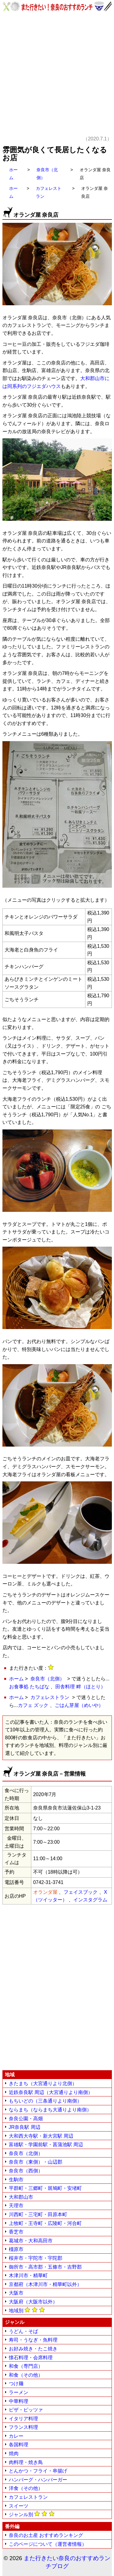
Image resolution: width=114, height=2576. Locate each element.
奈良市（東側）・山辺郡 (35, 2162)
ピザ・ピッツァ (26, 2409)
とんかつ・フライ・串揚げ (38, 2470)
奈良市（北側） (47, 1678)
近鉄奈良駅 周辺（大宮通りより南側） (51, 2092)
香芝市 (16, 2231)
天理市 (16, 2205)
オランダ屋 (45, 1892)
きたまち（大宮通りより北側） (43, 2083)
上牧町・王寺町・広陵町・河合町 (45, 2223)
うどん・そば (23, 2331)
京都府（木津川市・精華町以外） (45, 2284)
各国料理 (18, 2444)
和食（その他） (26, 2375)
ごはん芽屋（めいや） (79, 1705)
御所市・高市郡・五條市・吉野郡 (45, 2267)
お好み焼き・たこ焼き (33, 2348)
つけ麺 (16, 2383)
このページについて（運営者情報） (48, 2544)
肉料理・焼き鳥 (26, 2462)
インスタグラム (90, 1899)
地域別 (27, 2310)
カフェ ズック (33, 1705)
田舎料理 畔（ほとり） (80, 1686)
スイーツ (18, 2506)
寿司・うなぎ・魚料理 (33, 2339)
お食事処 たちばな (29, 1686)
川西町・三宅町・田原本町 (38, 2214)
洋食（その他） (26, 2488)
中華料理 (18, 2401)
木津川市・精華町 (28, 2275)
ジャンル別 (31, 2514)
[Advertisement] (57, 77)
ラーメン (18, 2392)
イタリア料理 (23, 2418)
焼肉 (14, 2453)
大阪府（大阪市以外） (33, 2301)
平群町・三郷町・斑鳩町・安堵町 (45, 2188)
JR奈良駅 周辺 (24, 2127)
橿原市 (16, 2249)
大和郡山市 (21, 2197)
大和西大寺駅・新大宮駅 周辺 (41, 2136)
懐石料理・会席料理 (31, 2357)
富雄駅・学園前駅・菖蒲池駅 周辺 (46, 2144)
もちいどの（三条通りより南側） (45, 2100)
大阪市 (16, 2292)
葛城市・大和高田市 (31, 2240)
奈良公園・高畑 (26, 2118)
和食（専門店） (26, 2366)
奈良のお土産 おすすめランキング (46, 2535)
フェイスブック (81, 1892)
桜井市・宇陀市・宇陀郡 (35, 2258)
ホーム (16, 1678)
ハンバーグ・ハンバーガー (38, 2479)
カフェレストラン (49, 1697)
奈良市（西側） (26, 2170)
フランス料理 (23, 2427)
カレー (16, 2436)
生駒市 (16, 2179)
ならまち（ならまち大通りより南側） (50, 2109)
